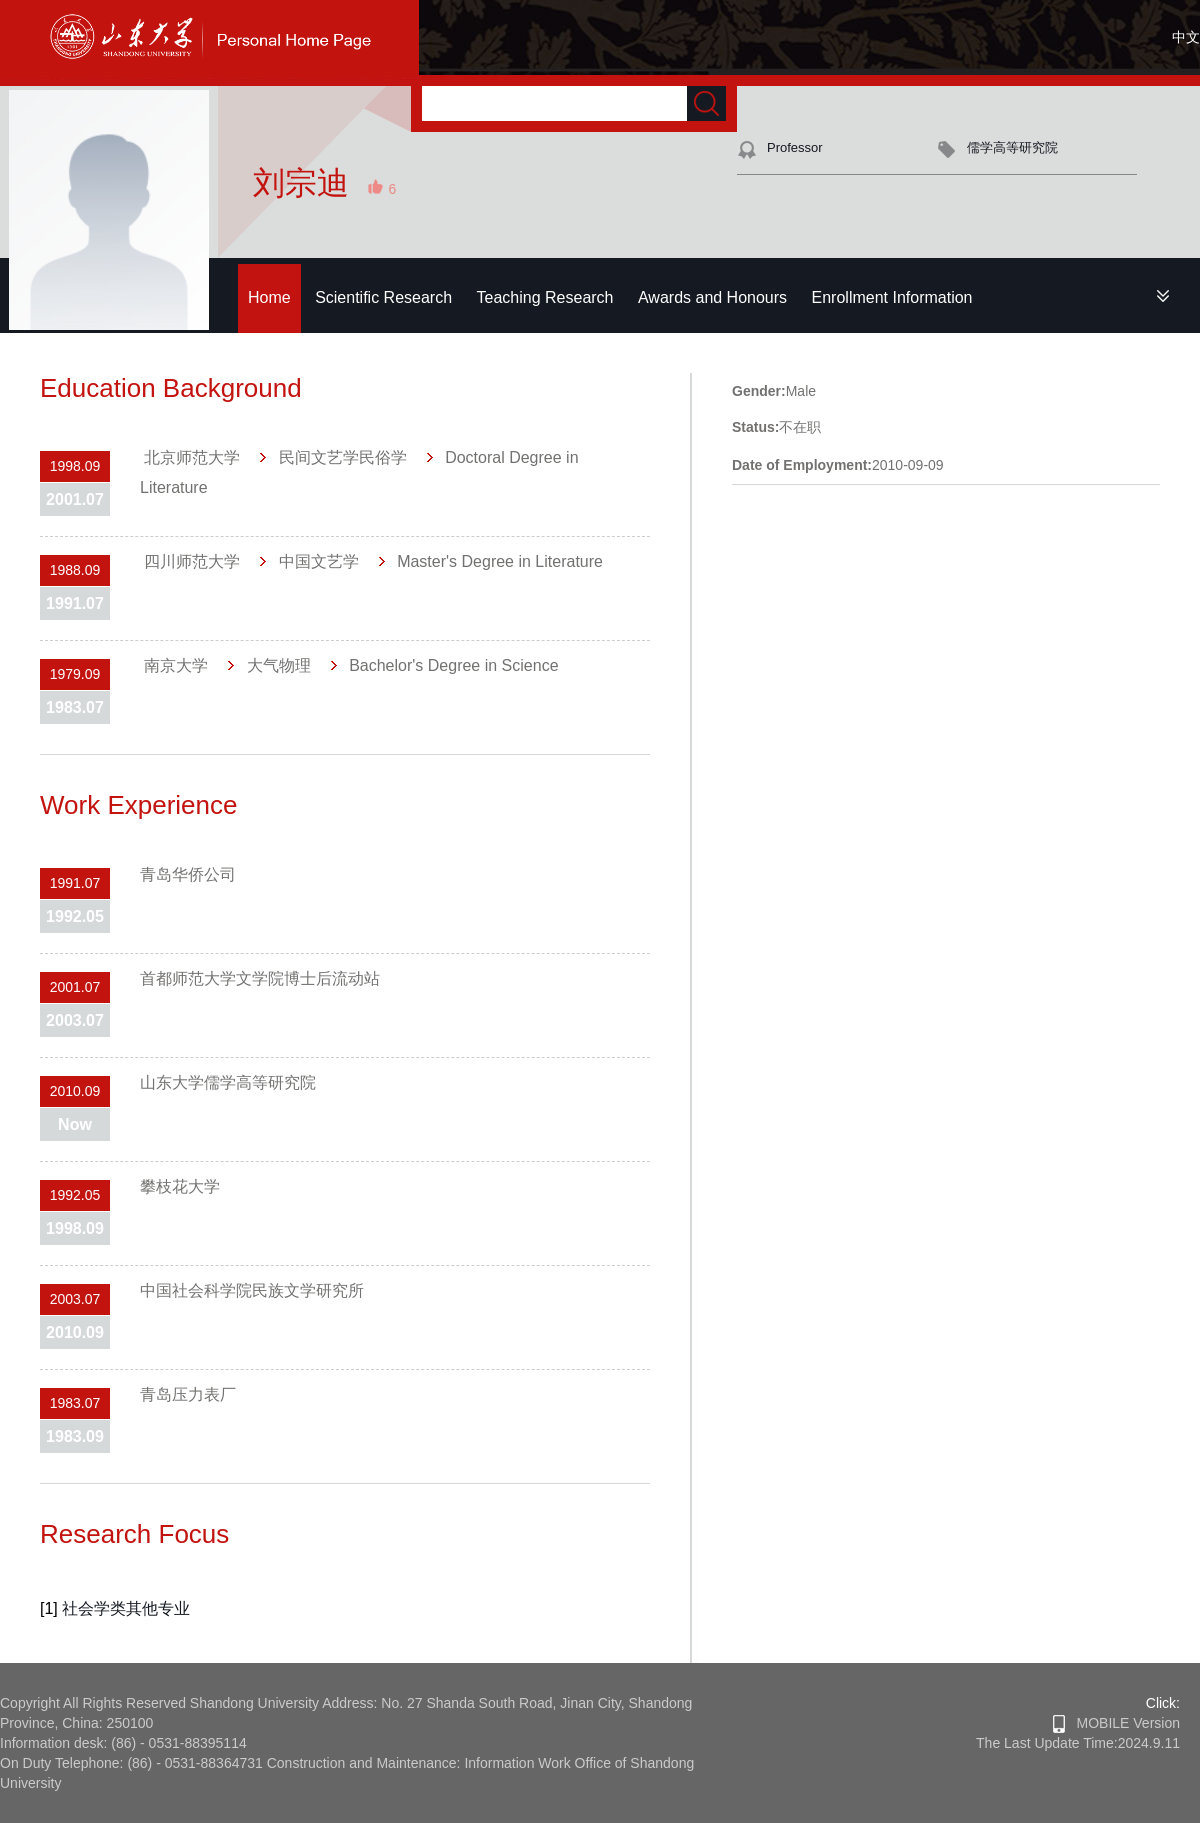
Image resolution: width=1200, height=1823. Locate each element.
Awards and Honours (712, 297)
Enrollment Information (892, 297)
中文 (1186, 37)
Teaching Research (545, 297)
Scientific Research (383, 297)
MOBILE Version (1116, 1723)
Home (269, 297)
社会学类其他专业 (126, 1608)
